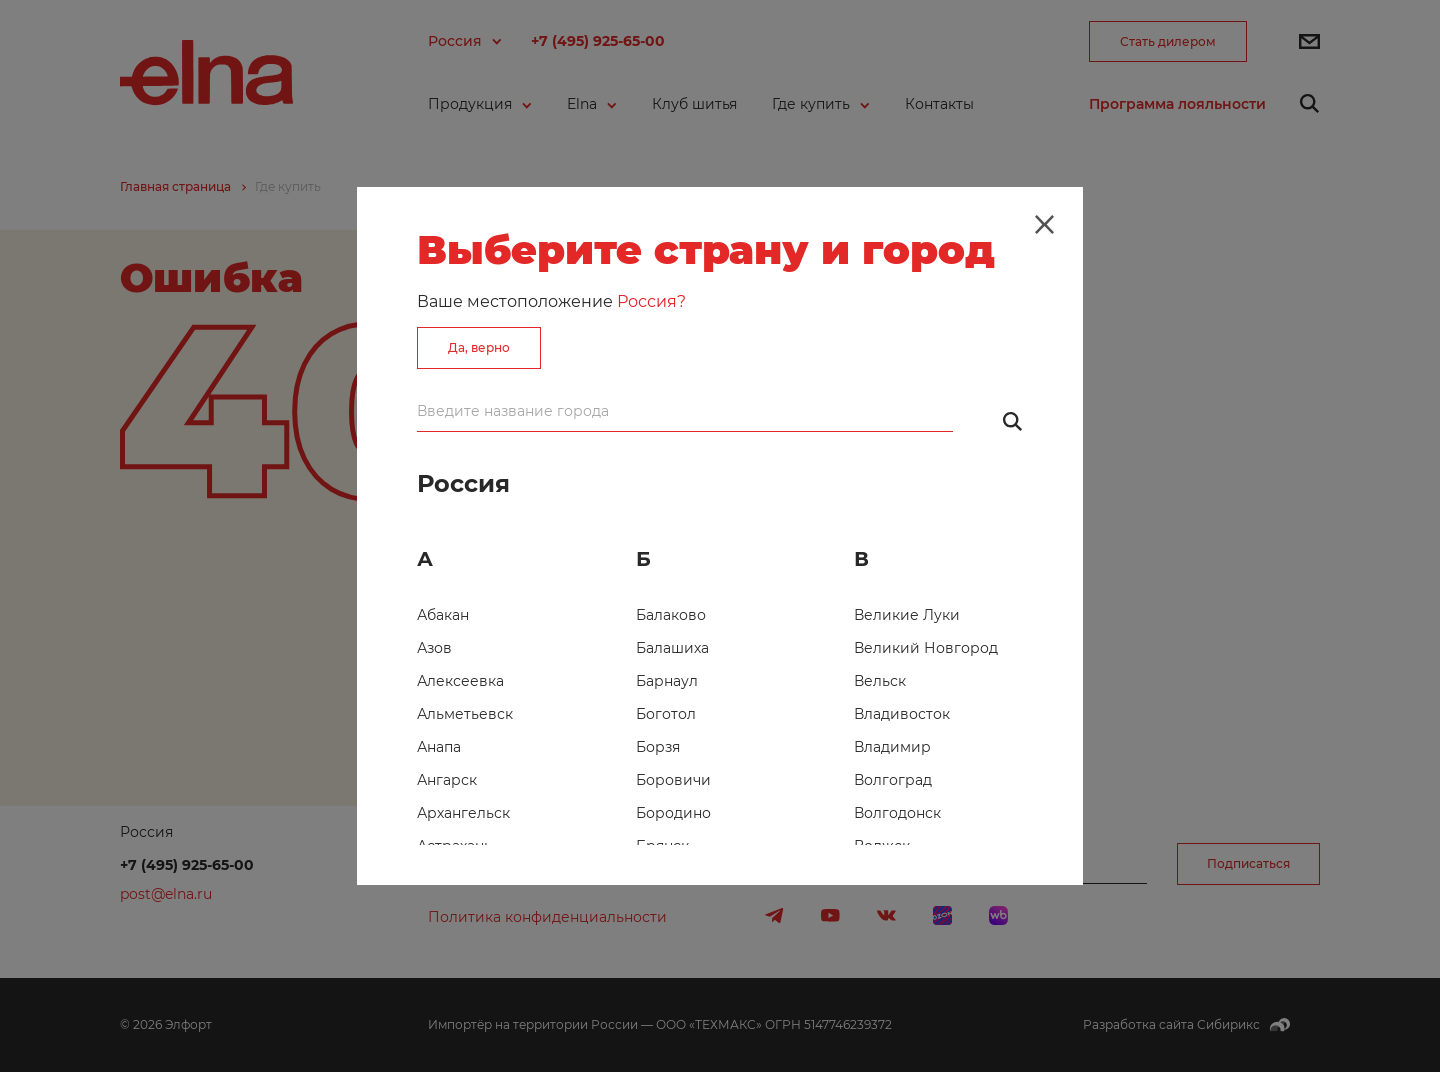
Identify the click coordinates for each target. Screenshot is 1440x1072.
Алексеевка (460, 681)
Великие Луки (907, 615)
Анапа (439, 747)
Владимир (892, 747)
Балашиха (672, 648)
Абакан (443, 615)
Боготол (666, 714)
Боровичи (673, 780)
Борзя (658, 747)
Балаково (671, 615)
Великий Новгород (926, 648)
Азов (434, 648)
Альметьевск (465, 714)
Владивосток (902, 714)
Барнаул (667, 681)
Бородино (673, 813)
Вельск (880, 681)
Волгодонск (897, 813)
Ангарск (447, 780)
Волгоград (893, 780)
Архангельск (463, 813)
